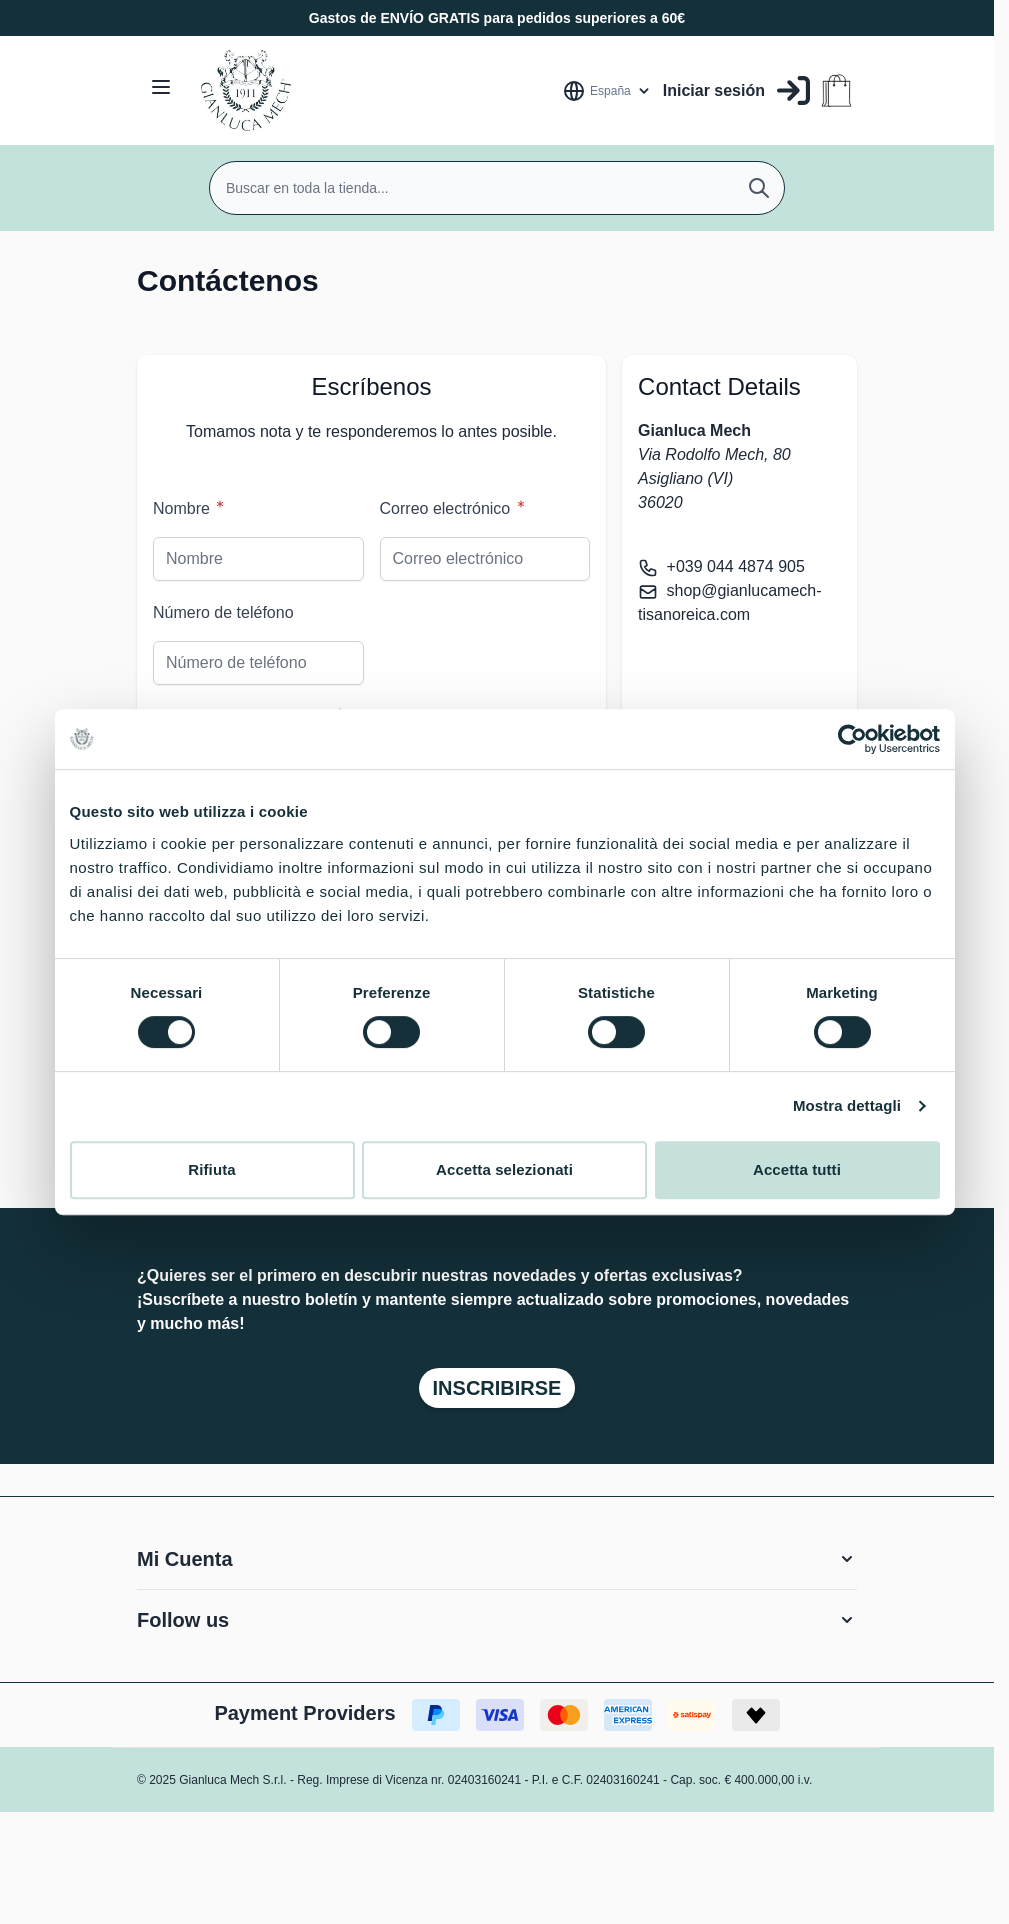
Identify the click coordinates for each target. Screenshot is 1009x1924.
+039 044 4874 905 (736, 566)
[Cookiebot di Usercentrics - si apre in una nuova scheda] (852, 739)
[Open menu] (161, 87)
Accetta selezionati (504, 1169)
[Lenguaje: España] (607, 91)
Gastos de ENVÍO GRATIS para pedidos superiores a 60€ (497, 18)
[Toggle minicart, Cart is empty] (836, 90)
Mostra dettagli (847, 1105)
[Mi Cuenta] (736, 90)
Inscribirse (497, 1388)
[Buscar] (759, 188)
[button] (497, 1559)
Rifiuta (211, 1169)
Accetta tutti (797, 1169)
